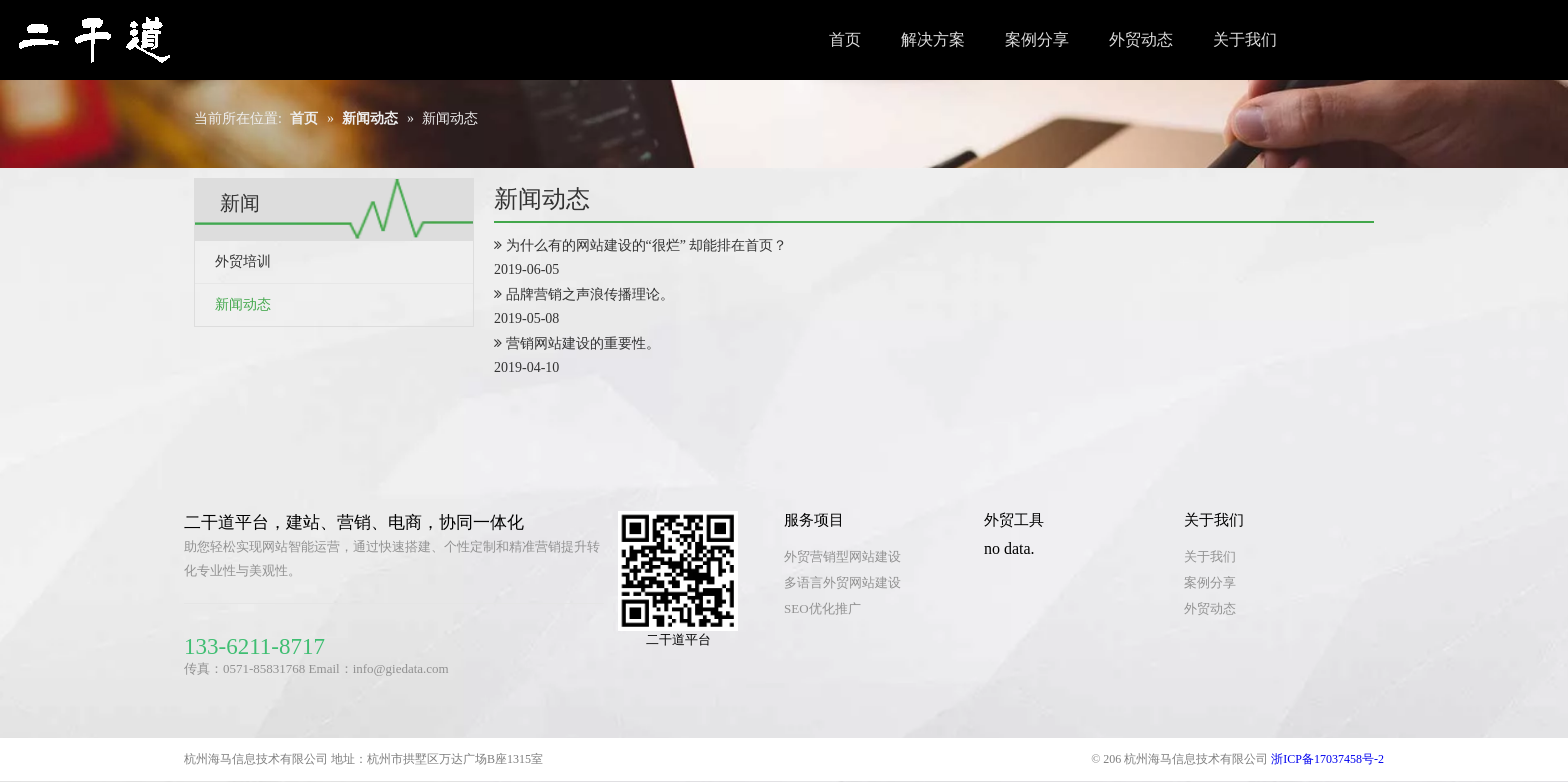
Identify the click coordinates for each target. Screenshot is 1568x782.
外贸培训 (243, 261)
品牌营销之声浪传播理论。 (590, 294)
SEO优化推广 (822, 608)
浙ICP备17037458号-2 (1326, 759)
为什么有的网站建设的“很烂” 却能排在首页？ (647, 245)
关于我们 (1210, 556)
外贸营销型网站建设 (842, 556)
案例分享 (1210, 582)
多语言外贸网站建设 (842, 582)
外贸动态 (1210, 608)
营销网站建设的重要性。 (583, 343)
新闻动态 (243, 304)
